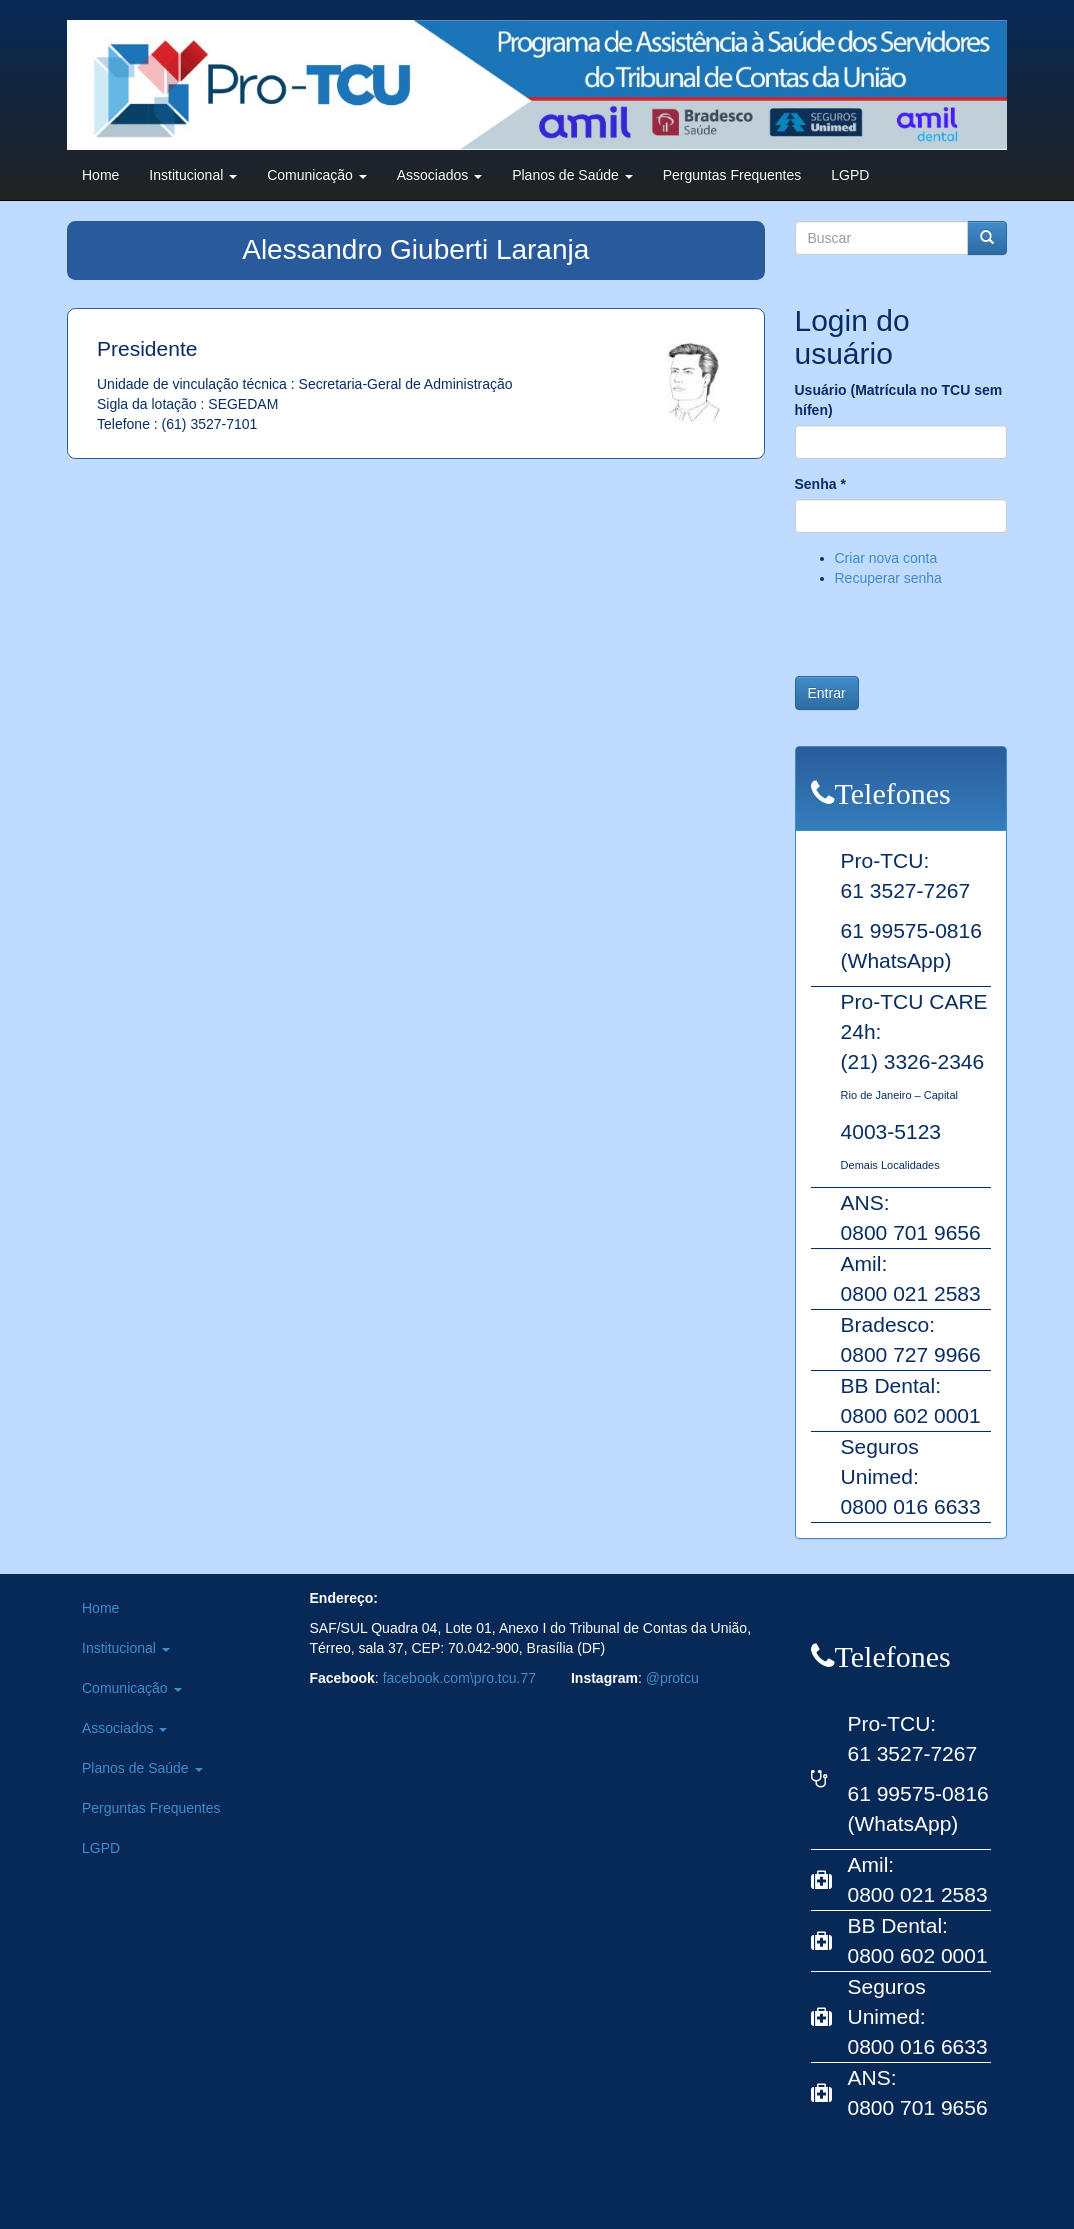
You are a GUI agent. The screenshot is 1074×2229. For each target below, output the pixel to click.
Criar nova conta (886, 558)
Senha (820, 484)
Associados (439, 175)
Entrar (827, 693)
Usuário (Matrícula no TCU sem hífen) (899, 400)
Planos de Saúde (572, 175)
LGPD (850, 175)
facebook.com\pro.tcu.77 (459, 1678)
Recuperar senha (888, 578)
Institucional (193, 175)
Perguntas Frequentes (732, 175)
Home (100, 175)
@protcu (672, 1678)
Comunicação (317, 175)
